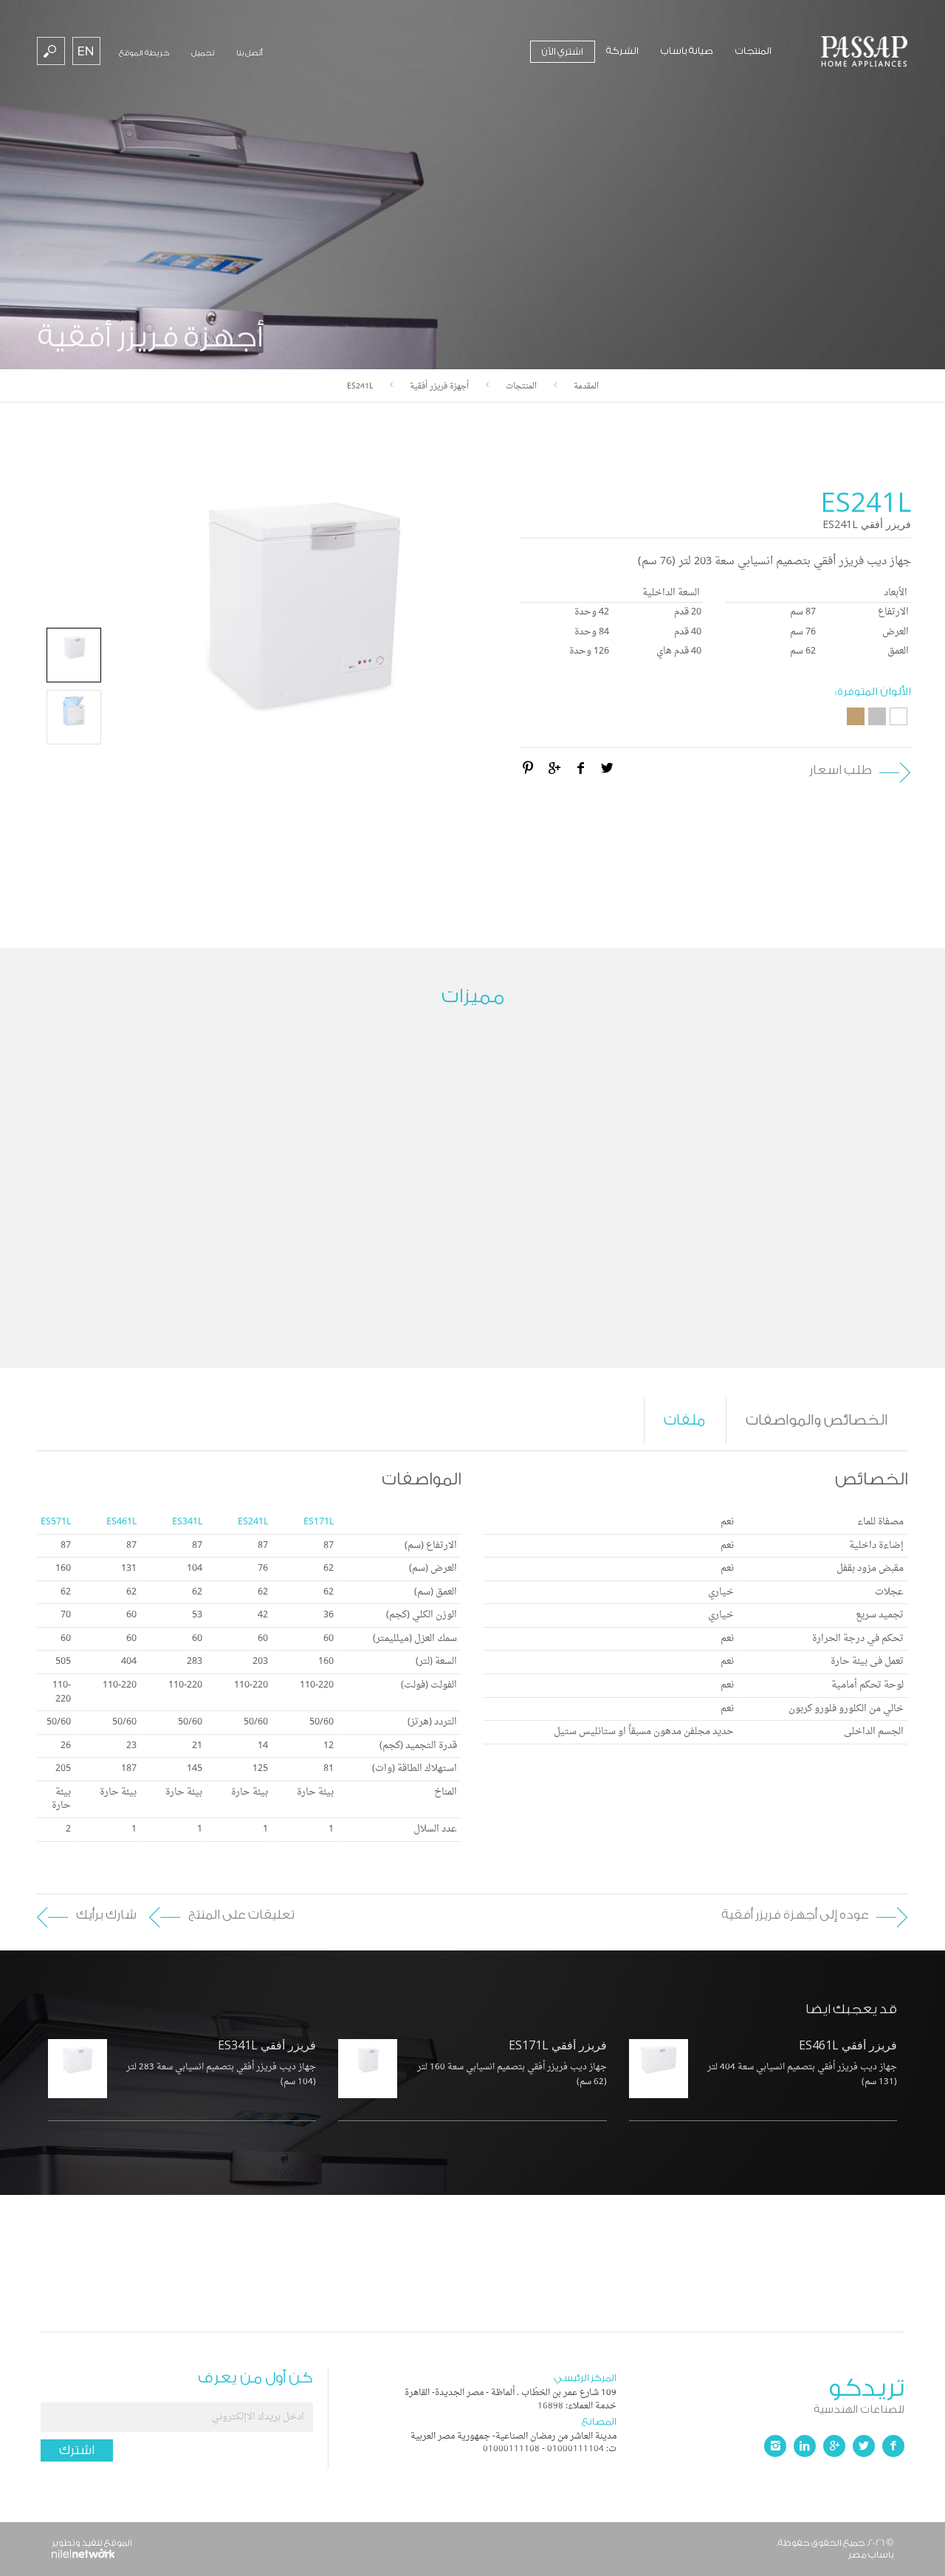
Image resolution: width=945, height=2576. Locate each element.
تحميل (202, 53)
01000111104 (575, 2449)
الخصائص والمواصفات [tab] (816, 1420)
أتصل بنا (249, 53)
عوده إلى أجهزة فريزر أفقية (795, 1915)
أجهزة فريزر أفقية (439, 386)
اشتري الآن (562, 51)
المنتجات (753, 50)
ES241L (360, 386)
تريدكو (760, 2393)
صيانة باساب (687, 50)
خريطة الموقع (144, 53)
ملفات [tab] (684, 1420)
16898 (550, 2406)
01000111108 (511, 2449)
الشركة (622, 50)
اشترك (76, 2450)
